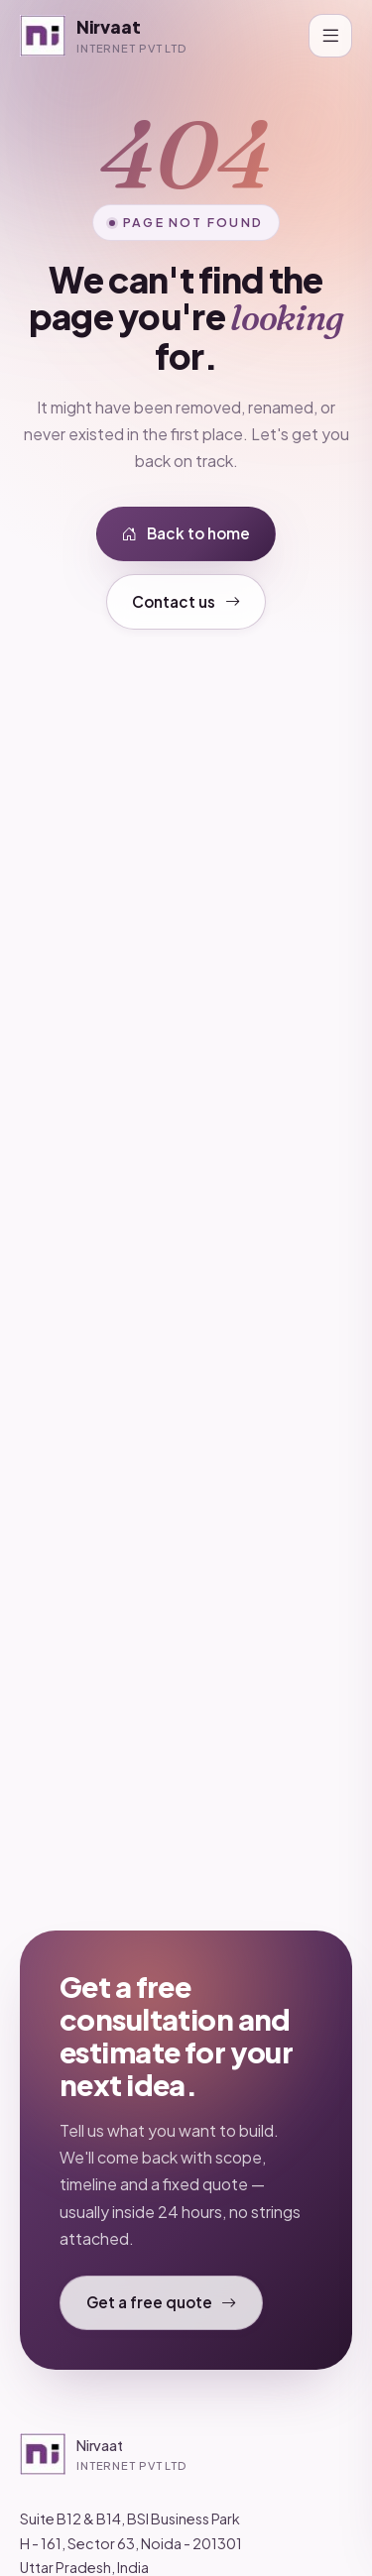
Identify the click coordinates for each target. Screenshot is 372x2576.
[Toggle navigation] (330, 36)
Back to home (186, 534)
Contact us (186, 602)
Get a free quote (161, 2302)
